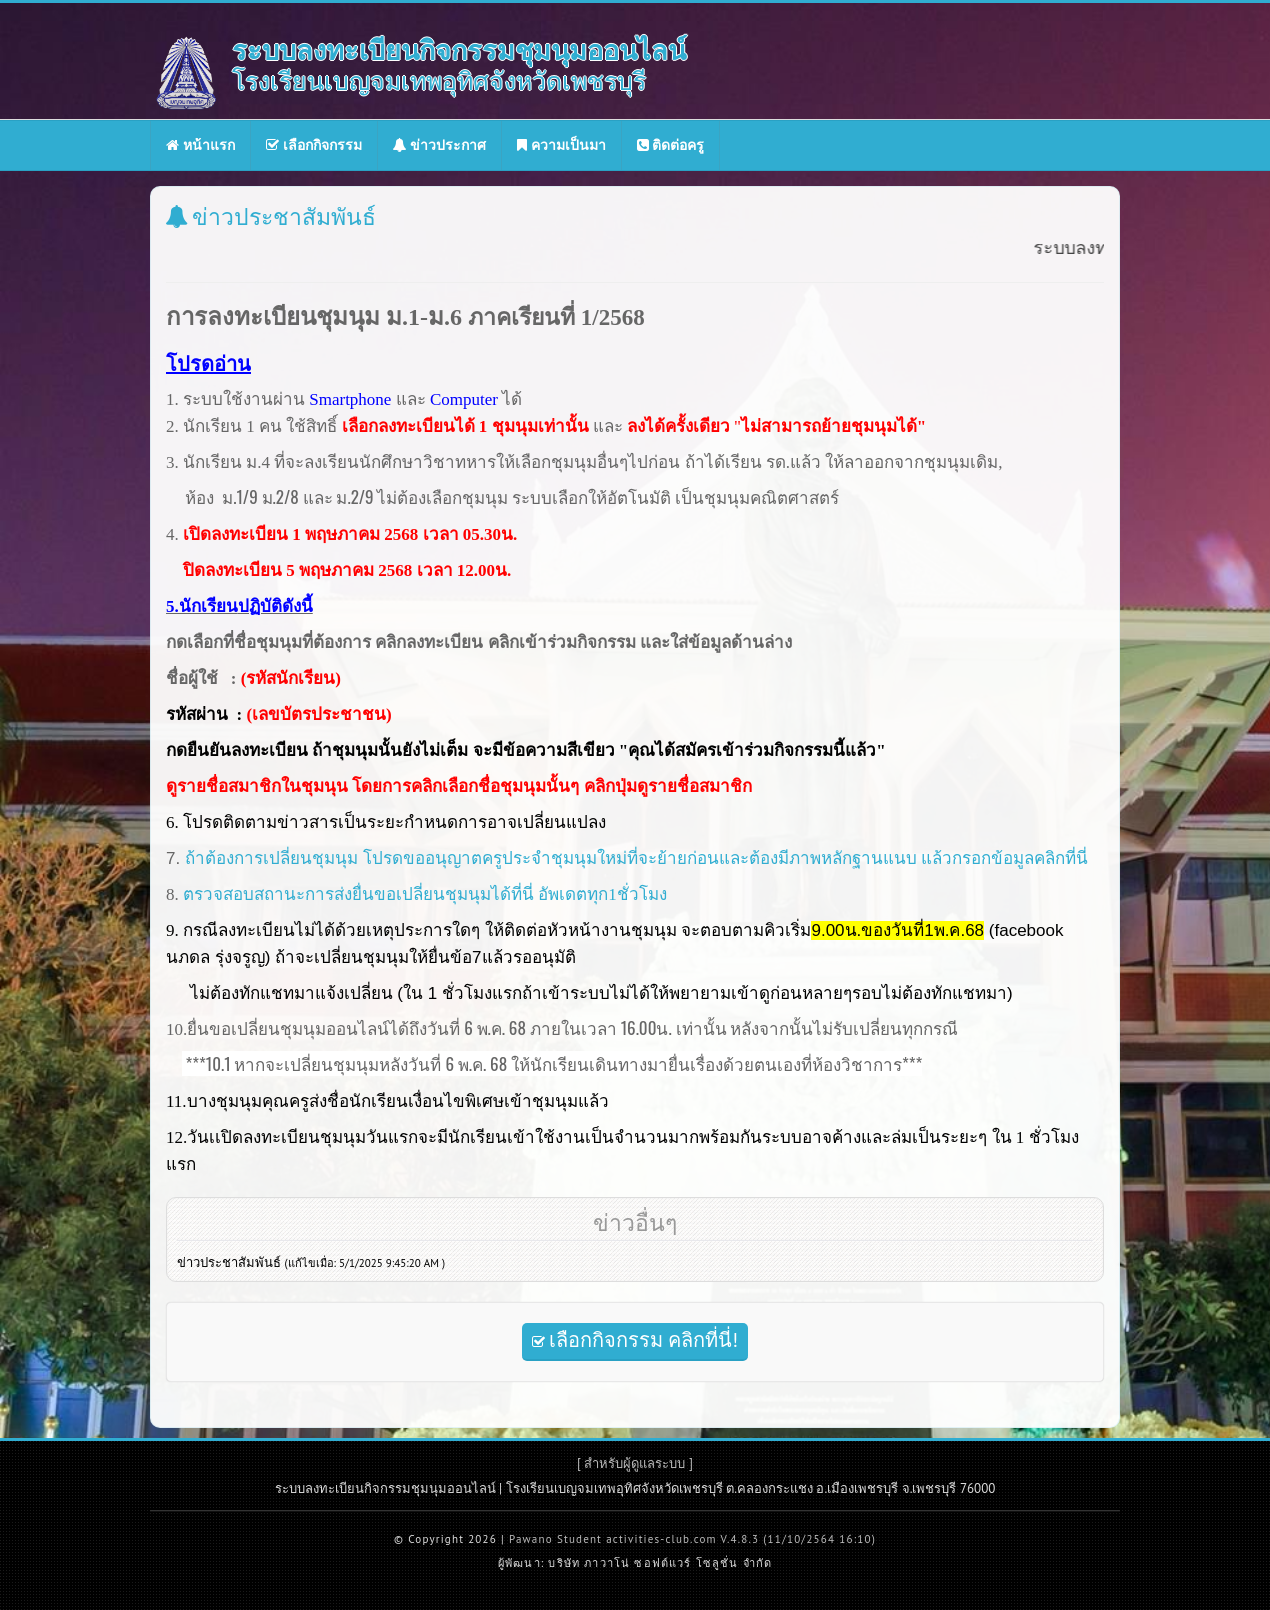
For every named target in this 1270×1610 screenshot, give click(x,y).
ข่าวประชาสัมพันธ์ (311, 1262)
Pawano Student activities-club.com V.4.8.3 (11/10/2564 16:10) (692, 1539)
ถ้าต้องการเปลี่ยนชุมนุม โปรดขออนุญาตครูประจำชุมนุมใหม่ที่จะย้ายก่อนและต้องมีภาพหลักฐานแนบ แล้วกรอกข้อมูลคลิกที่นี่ (636, 858)
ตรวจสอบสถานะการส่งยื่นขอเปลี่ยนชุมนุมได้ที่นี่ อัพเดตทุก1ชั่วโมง (425, 894)
